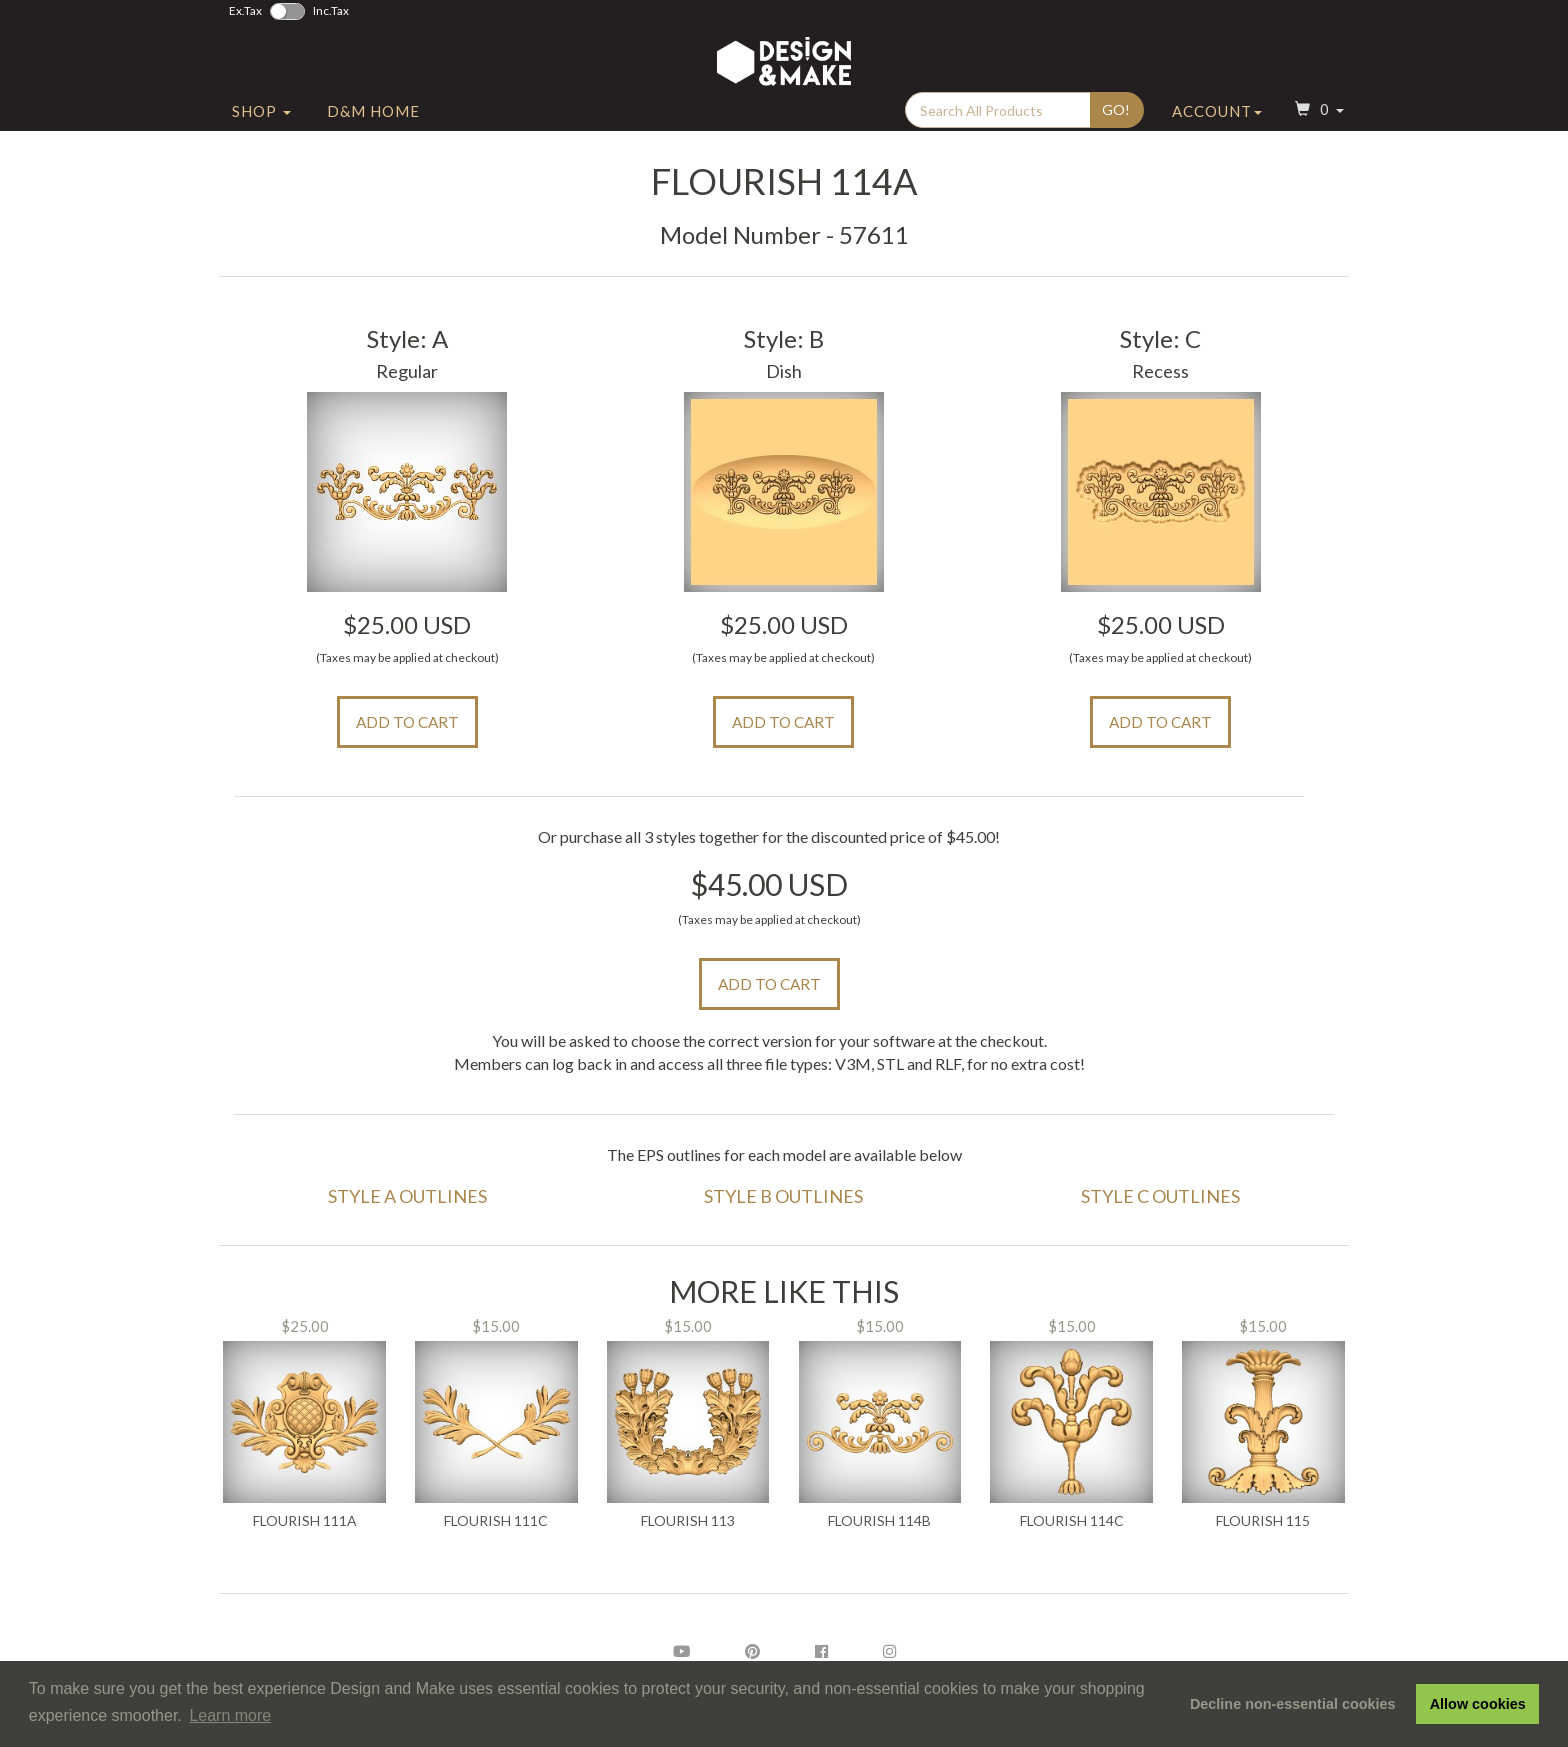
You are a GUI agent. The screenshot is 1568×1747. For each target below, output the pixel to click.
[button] (1317, 123)
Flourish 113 (688, 1521)
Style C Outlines (1160, 1196)
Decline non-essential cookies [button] (1293, 1704)
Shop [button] (261, 123)
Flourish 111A (305, 1521)
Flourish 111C (496, 1521)
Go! (1116, 121)
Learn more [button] (230, 1715)
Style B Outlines (783, 1196)
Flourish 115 (1263, 1521)
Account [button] (1217, 123)
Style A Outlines (407, 1196)
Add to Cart (407, 722)
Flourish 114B (879, 1521)
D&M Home (373, 123)
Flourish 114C (1072, 1521)
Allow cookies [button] (1478, 1704)
